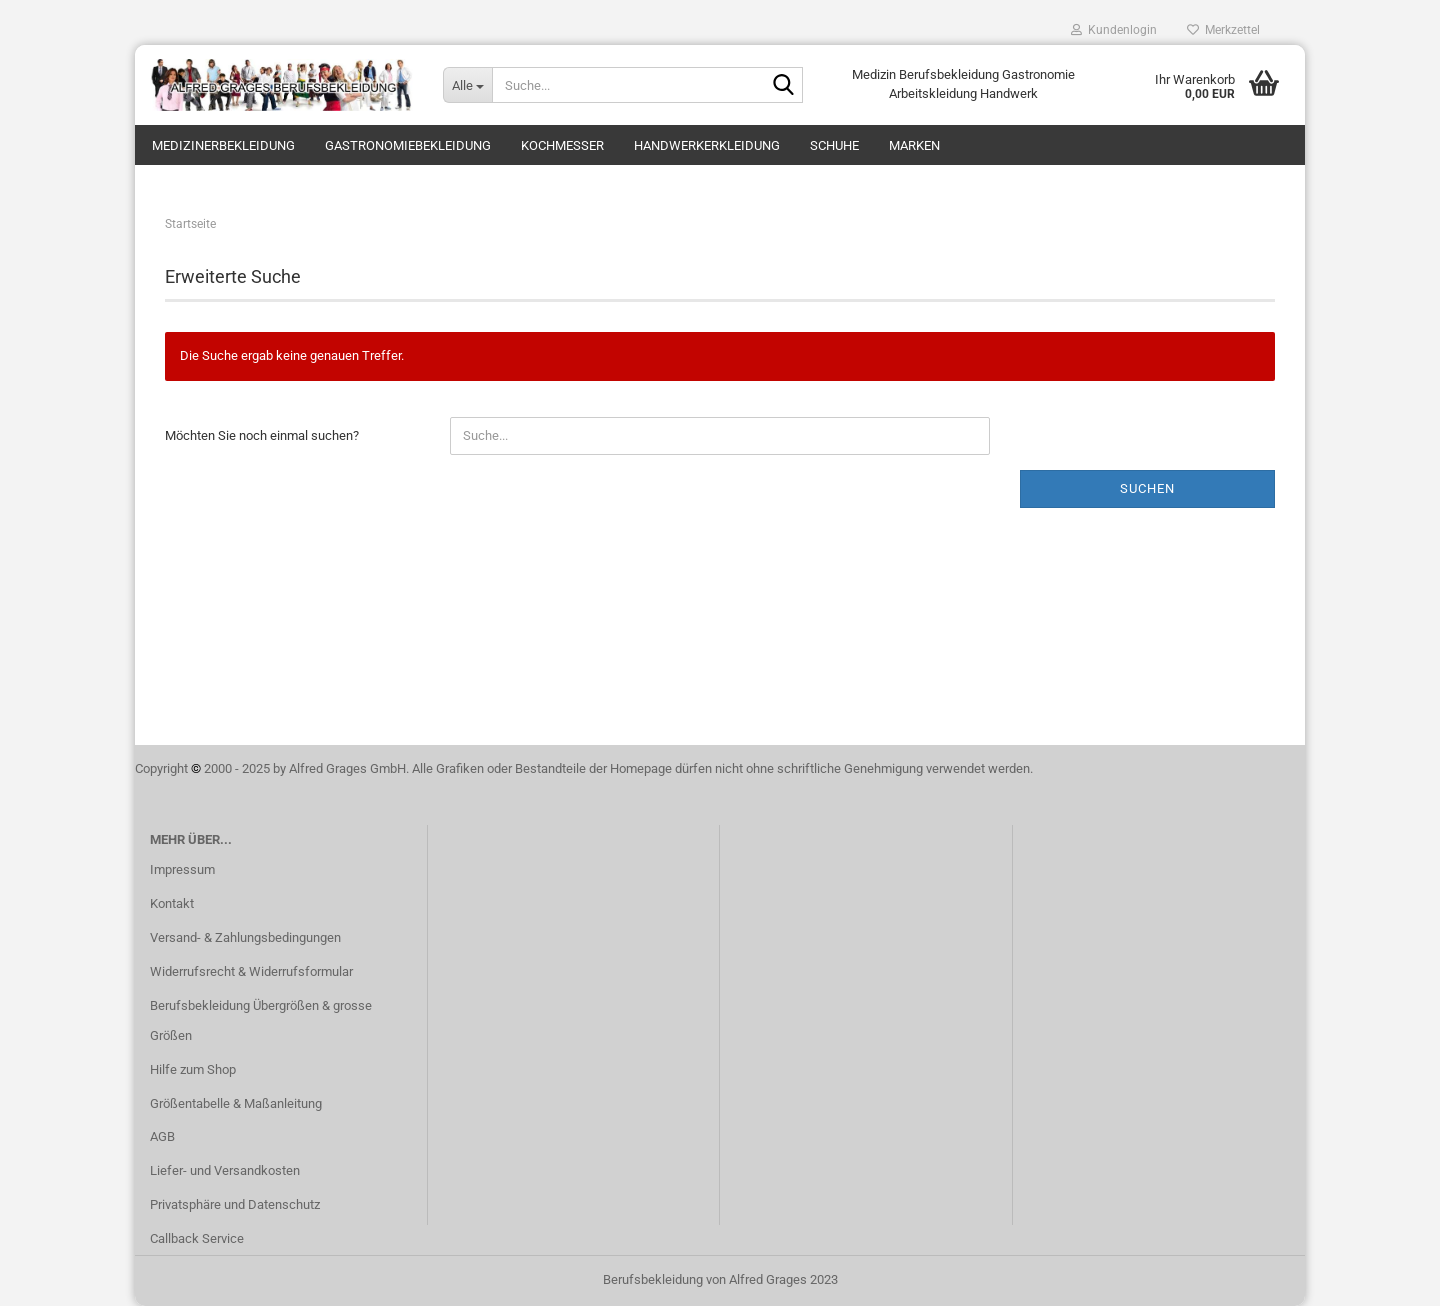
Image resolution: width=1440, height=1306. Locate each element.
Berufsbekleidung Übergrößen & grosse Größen (261, 1020)
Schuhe (834, 145)
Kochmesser (562, 145)
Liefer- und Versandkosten (225, 1170)
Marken (914, 145)
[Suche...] (467, 85)
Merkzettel (1223, 30)
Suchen (1147, 488)
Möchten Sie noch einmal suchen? (262, 435)
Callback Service (197, 1238)
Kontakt (172, 903)
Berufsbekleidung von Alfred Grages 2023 (720, 1279)
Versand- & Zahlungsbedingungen (245, 937)
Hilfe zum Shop (193, 1069)
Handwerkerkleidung (707, 145)
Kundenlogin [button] (1114, 30)
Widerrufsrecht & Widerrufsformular (251, 971)
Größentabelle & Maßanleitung (236, 1103)
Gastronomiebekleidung (408, 145)
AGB (162, 1136)
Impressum (182, 869)
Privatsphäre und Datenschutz (235, 1204)
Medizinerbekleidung (223, 145)
